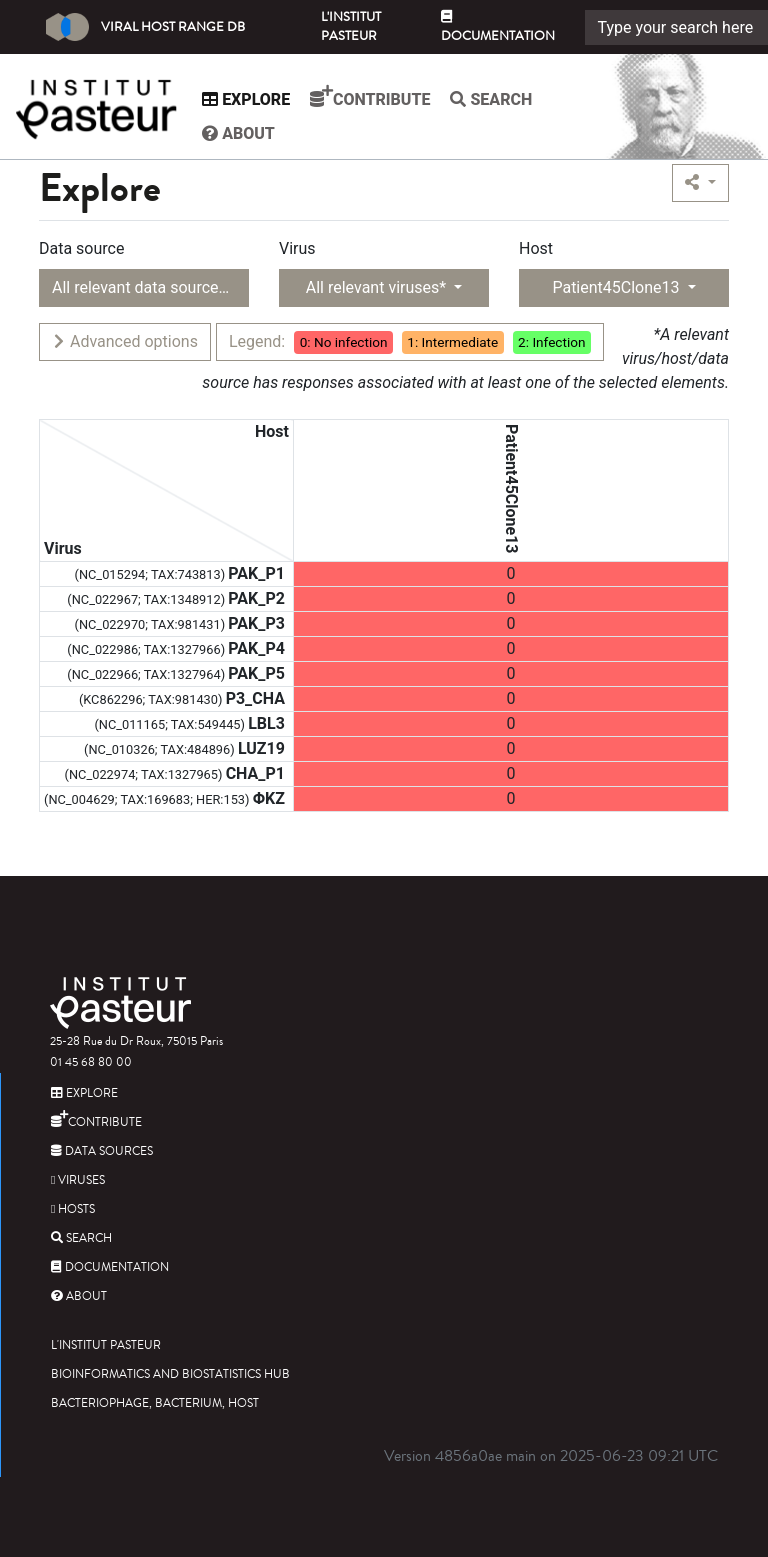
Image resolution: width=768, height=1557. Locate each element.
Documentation (498, 28)
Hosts (73, 1209)
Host (536, 248)
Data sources (102, 1151)
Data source (81, 248)
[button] (700, 183)
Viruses (78, 1180)
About (243, 133)
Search (496, 99)
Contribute (375, 97)
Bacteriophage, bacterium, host (155, 1403)
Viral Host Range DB (145, 27)
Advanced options (124, 341)
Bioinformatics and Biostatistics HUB (170, 1374)
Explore (251, 99)
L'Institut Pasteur (351, 26)
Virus (297, 248)
